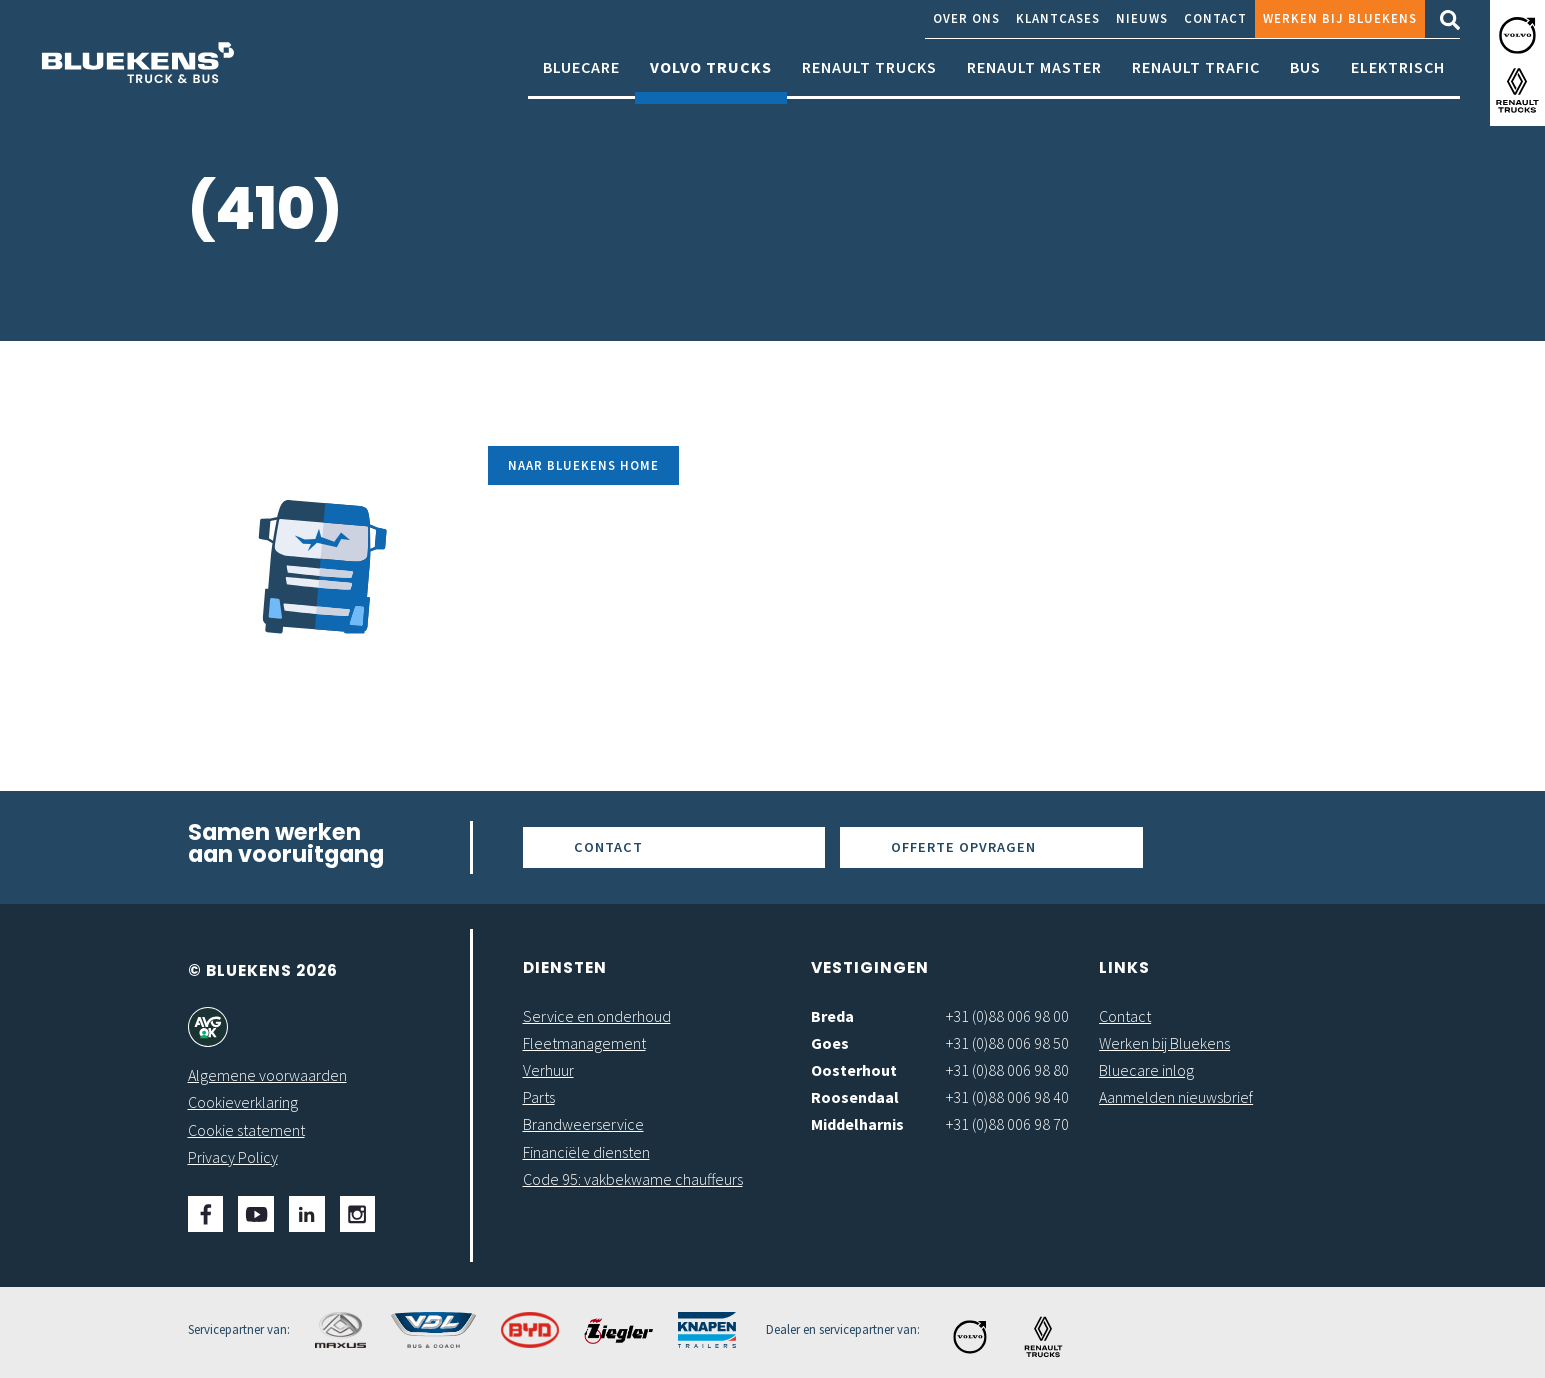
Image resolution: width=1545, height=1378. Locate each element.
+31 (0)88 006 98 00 (1007, 1016)
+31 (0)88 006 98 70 (1007, 1124)
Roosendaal (855, 1097)
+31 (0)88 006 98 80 (1007, 1070)
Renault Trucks (869, 77)
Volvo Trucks (711, 77)
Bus (1305, 77)
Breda (832, 1016)
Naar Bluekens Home (583, 465)
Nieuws (1142, 18)
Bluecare (581, 77)
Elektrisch (1398, 77)
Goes (830, 1043)
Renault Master (1034, 77)
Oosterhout (854, 1070)
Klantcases (1058, 18)
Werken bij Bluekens (1340, 18)
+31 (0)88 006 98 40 (1007, 1097)
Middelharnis (857, 1124)
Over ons (966, 18)
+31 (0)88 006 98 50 (1007, 1043)
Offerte (963, 847)
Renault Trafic (1196, 77)
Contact (1215, 18)
